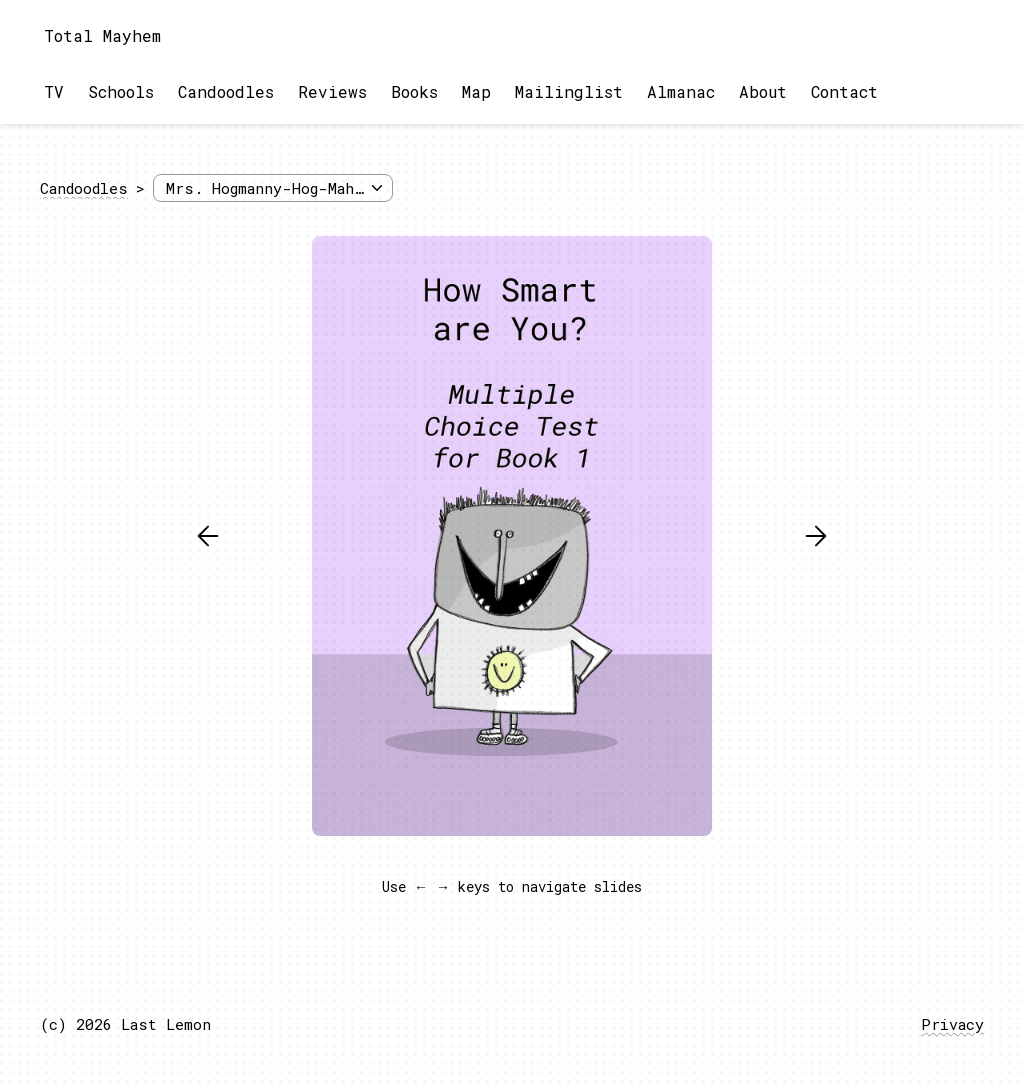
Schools (121, 91)
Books (414, 91)
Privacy (952, 1024)
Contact (844, 91)
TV (54, 91)
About (763, 91)
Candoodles (226, 91)
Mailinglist (569, 91)
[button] (208, 536)
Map (476, 91)
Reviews (332, 91)
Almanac (681, 91)
